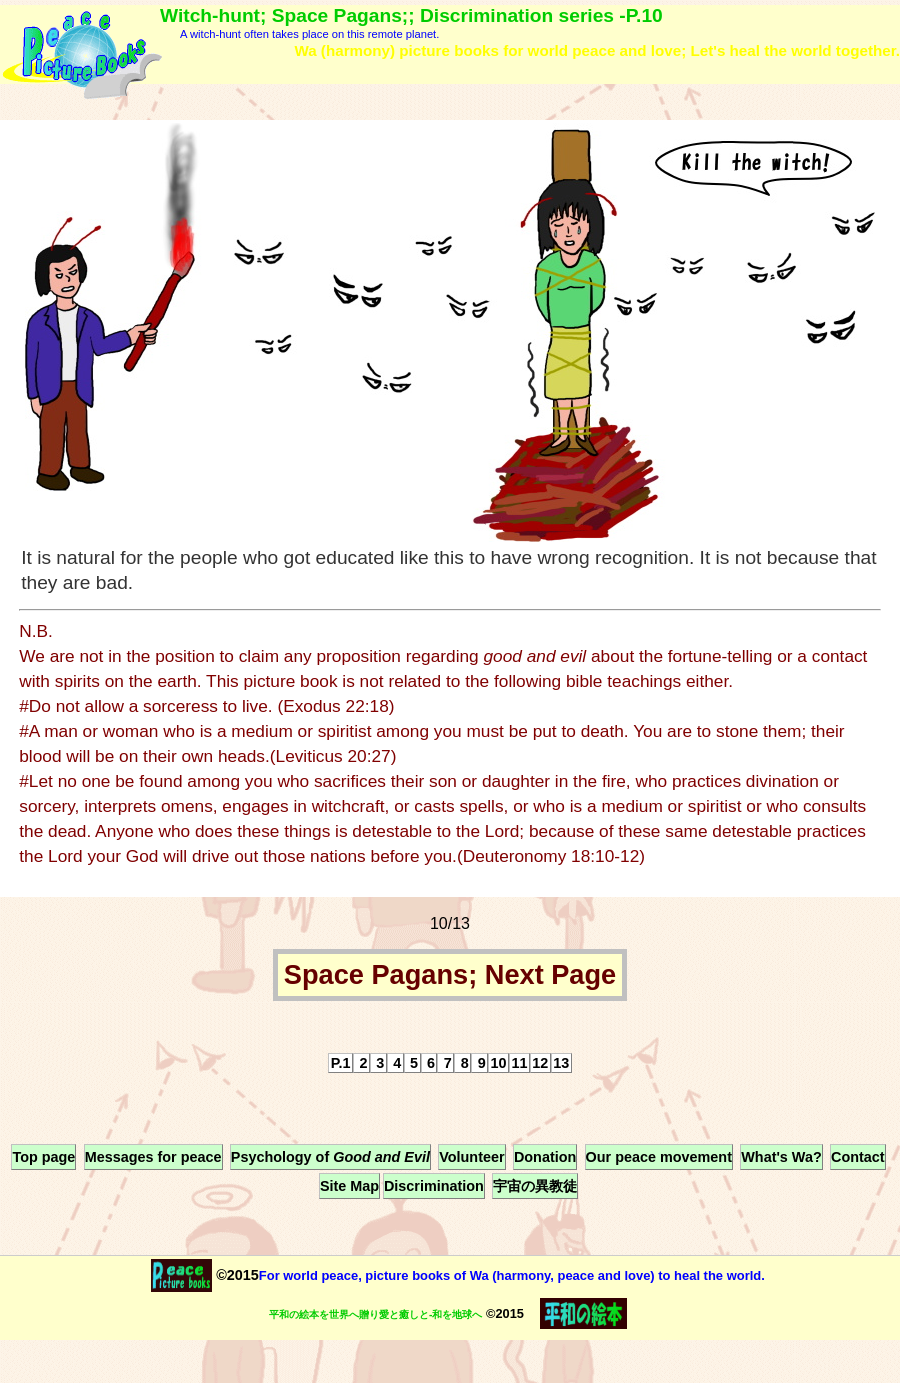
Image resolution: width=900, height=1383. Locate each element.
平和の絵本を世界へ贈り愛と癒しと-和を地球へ (375, 1314)
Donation (545, 1157)
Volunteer (471, 1157)
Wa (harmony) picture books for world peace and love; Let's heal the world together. (597, 50)
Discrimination (434, 1186)
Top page (43, 1157)
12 (540, 1063)
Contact (858, 1157)
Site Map (349, 1186)
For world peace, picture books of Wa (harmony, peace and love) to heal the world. (512, 1275)
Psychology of (330, 1157)
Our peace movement (659, 1157)
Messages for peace (153, 1157)
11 (519, 1063)
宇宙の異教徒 (535, 1186)
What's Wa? (781, 1157)
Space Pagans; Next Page (450, 975)
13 (561, 1063)
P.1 (341, 1063)
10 (499, 1063)
